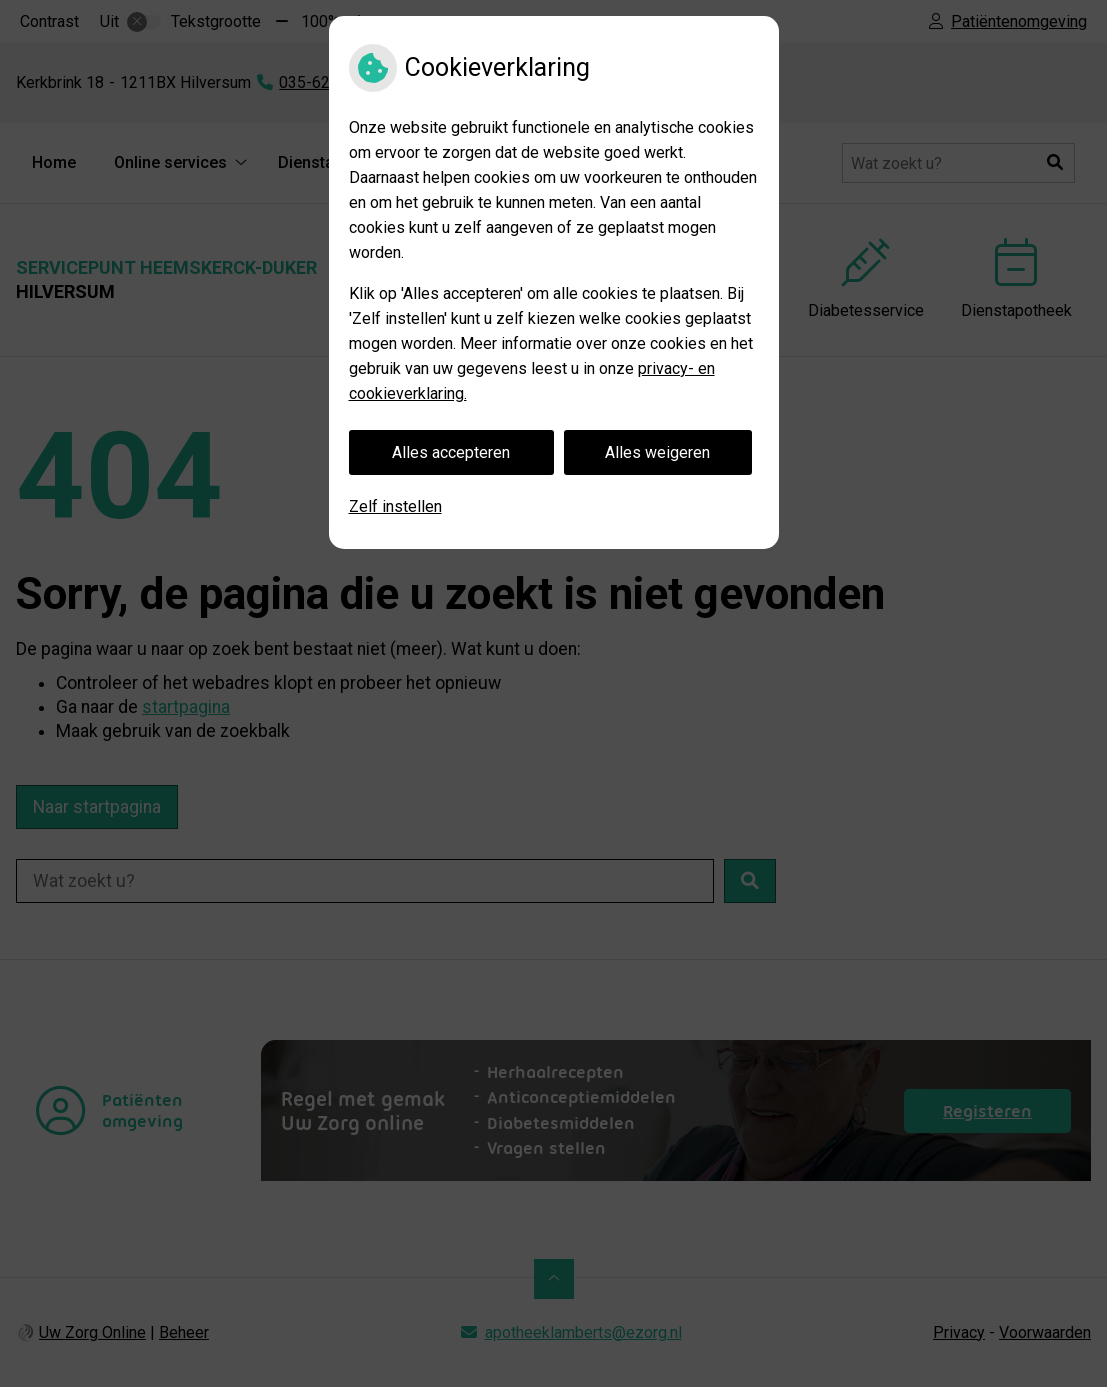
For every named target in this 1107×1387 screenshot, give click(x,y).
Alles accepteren (451, 452)
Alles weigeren (657, 452)
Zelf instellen (395, 506)
